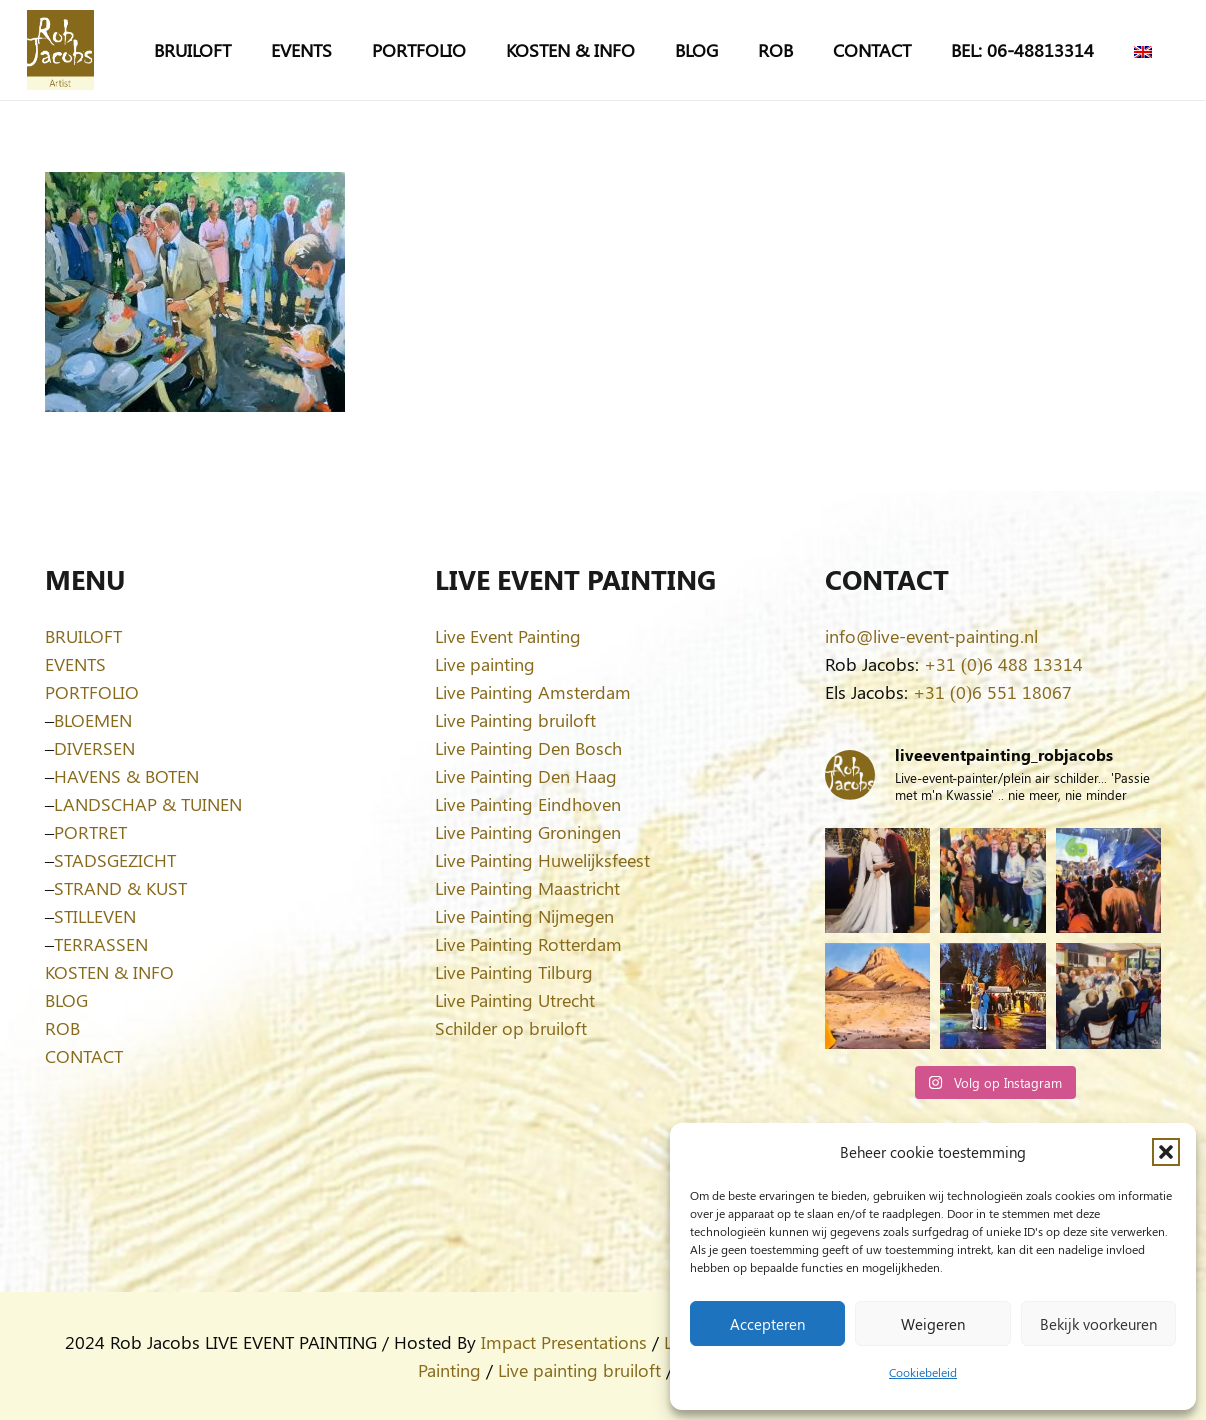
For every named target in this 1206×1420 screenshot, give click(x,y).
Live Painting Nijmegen (524, 916)
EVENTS (75, 664)
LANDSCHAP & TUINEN (148, 804)
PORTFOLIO (92, 692)
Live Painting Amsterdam (533, 692)
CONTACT (84, 1056)
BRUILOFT (83, 636)
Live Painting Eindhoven (528, 804)
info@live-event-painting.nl (931, 636)
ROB (62, 1028)
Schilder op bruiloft (511, 1028)
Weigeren (933, 1324)
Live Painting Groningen (528, 832)
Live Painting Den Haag (526, 776)
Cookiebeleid (923, 1372)
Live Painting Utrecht (515, 1000)
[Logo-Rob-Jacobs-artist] (60, 50)
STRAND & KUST (120, 888)
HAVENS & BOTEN (126, 776)
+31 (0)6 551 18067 (992, 692)
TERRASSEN (101, 944)
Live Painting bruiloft (515, 720)
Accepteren (767, 1324)
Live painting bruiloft (579, 1370)
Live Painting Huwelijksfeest (542, 860)
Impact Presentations (564, 1342)
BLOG (66, 1000)
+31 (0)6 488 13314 (1003, 664)
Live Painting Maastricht (527, 888)
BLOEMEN (93, 720)
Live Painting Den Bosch (528, 748)
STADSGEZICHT (115, 860)
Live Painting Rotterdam (528, 944)
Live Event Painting (508, 636)
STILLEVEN (95, 916)
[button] (1166, 1152)
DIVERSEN (94, 748)
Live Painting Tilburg (514, 972)
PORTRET (90, 832)
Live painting (485, 664)
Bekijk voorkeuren (1098, 1324)
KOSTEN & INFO (109, 972)
